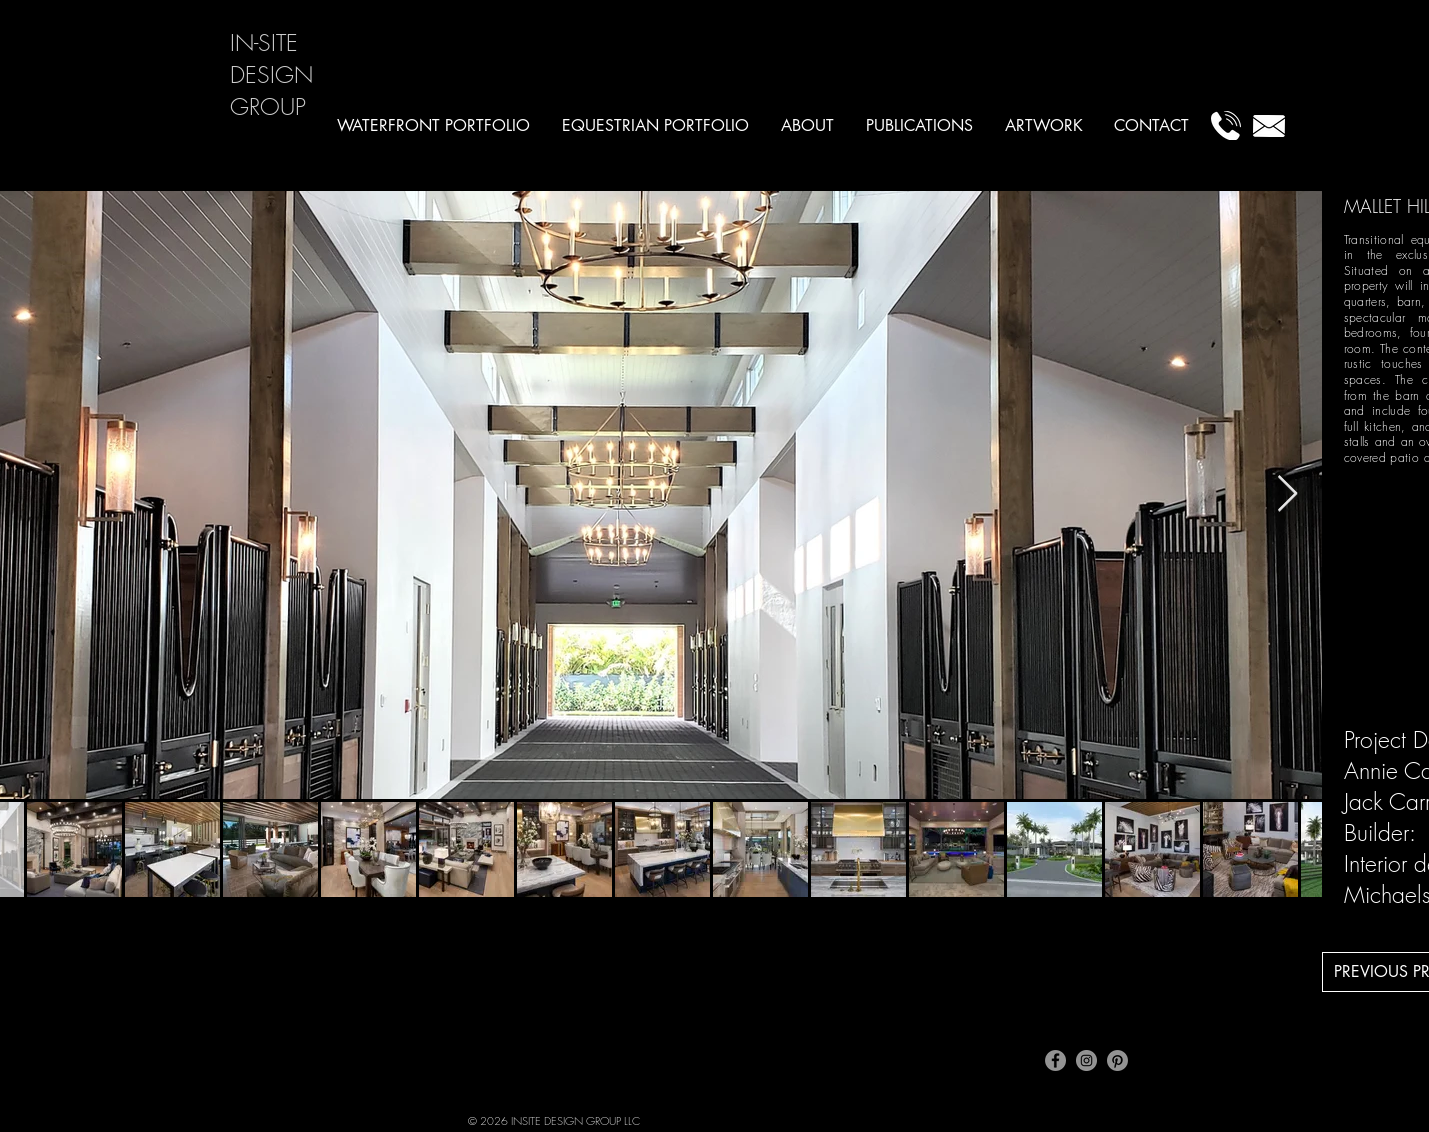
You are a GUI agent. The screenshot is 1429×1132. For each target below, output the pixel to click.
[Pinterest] (1117, 1060)
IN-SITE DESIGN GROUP (271, 74)
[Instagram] (1086, 1060)
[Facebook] (1055, 1060)
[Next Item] (1287, 494)
